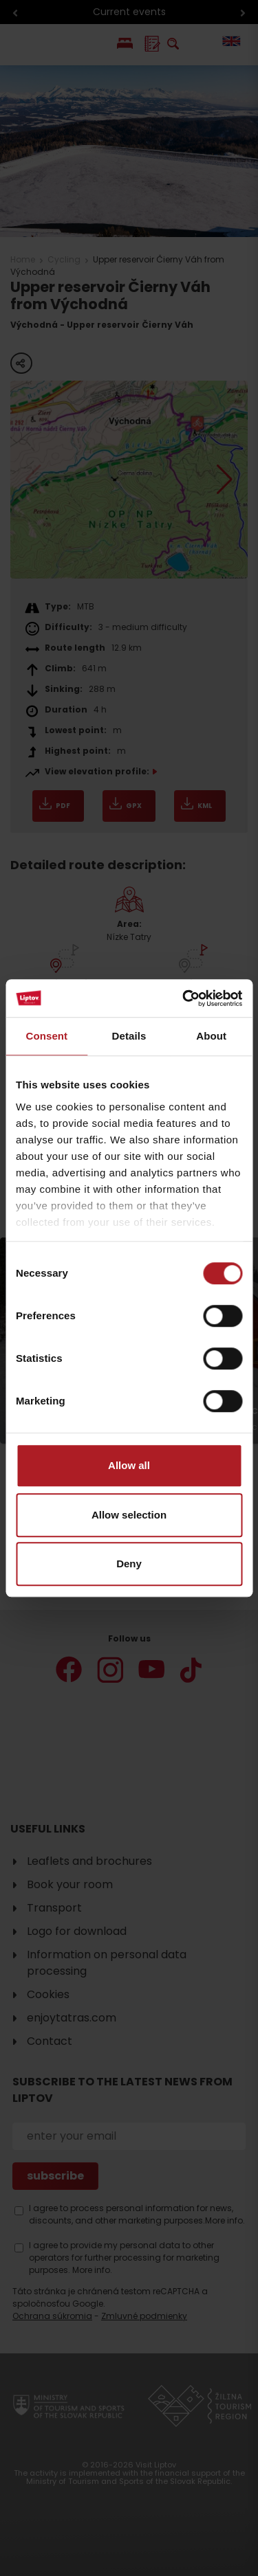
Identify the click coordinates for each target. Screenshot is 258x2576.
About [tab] (211, 1036)
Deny (129, 1563)
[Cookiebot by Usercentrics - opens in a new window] (183, 998)
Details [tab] (129, 1036)
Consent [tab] (46, 1036)
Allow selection (129, 1515)
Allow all (129, 1465)
